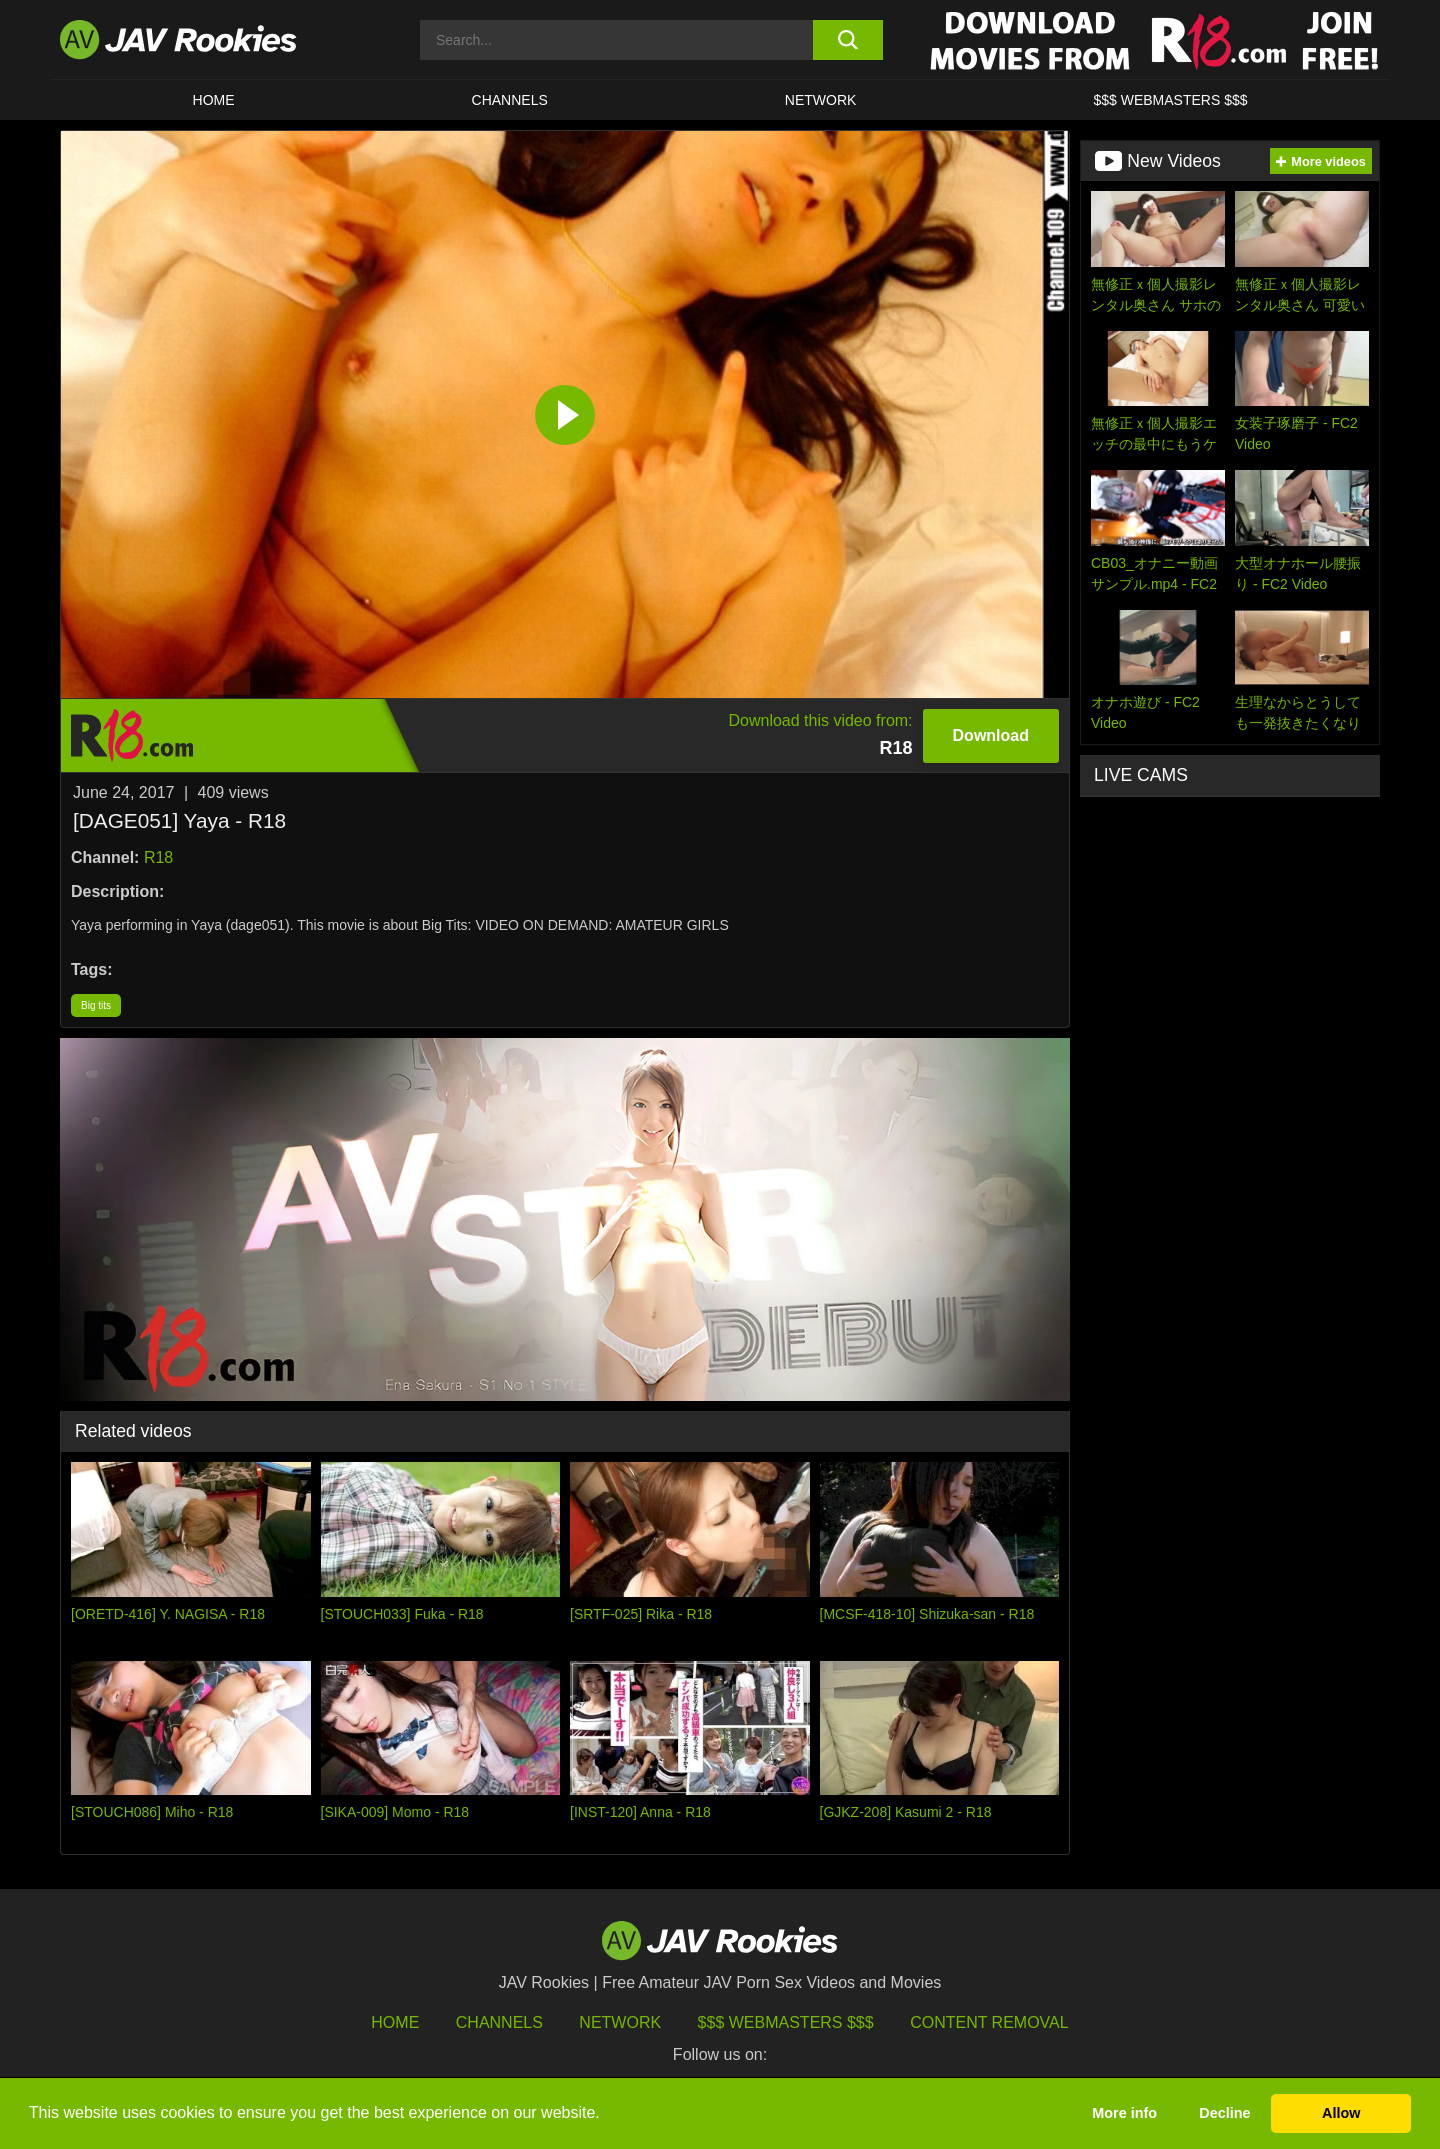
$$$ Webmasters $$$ (786, 2022)
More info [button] (1124, 2113)
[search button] (847, 40)
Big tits (96, 1005)
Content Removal (989, 2022)
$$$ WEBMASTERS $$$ (1170, 100)
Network (821, 100)
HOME (214, 100)
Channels (510, 100)
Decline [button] (1224, 2113)
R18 (158, 857)
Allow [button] (1341, 2113)
